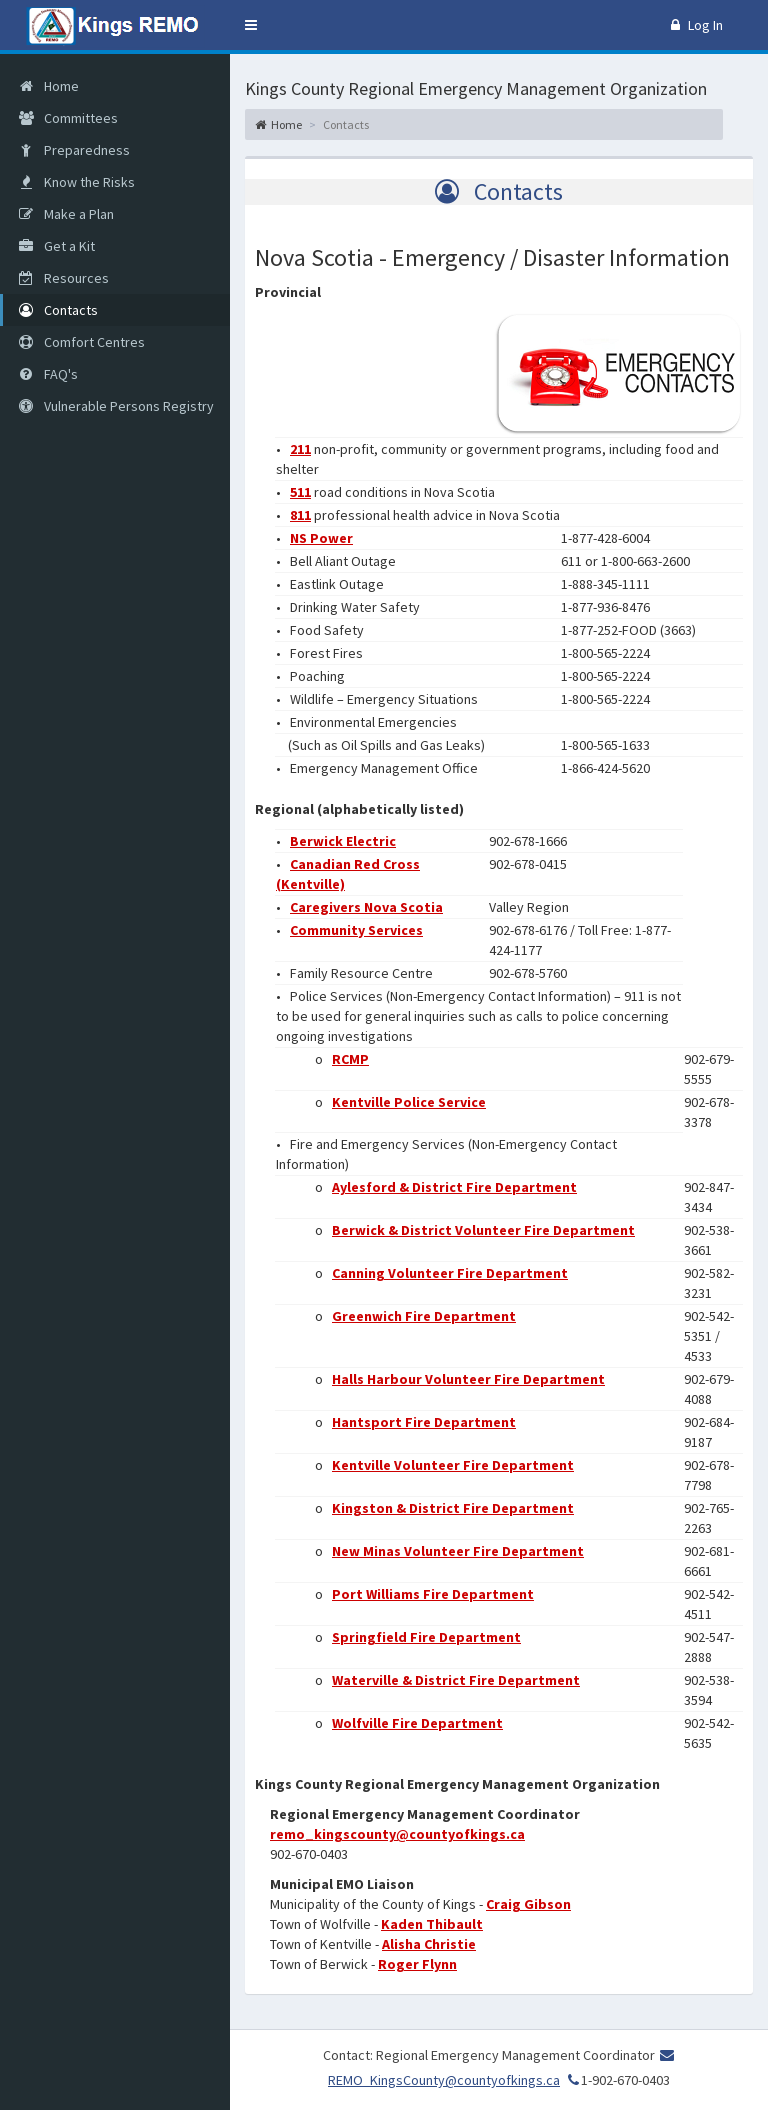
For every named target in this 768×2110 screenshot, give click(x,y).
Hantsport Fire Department (424, 1422)
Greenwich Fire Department (424, 1316)
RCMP (350, 1059)
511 (300, 492)
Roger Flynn (417, 1964)
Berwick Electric (343, 841)
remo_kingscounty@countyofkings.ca (397, 1834)
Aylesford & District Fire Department (454, 1187)
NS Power (321, 538)
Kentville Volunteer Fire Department (453, 1465)
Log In (697, 25)
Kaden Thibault (432, 1924)
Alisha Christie (429, 1944)
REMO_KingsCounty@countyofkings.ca (444, 2080)
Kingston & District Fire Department (453, 1508)
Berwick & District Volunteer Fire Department (483, 1230)
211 (300, 449)
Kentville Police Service (409, 1102)
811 (300, 515)
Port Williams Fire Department (433, 1594)
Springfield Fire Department (426, 1637)
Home (278, 124)
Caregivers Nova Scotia (366, 907)
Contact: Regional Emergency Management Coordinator (489, 2055)
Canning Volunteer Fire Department (450, 1273)
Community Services (356, 930)
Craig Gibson (528, 1904)
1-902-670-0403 (616, 2080)
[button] (251, 25)
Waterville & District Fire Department (456, 1680)
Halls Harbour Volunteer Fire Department (468, 1379)
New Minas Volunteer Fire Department (458, 1551)
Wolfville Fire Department (417, 1723)
